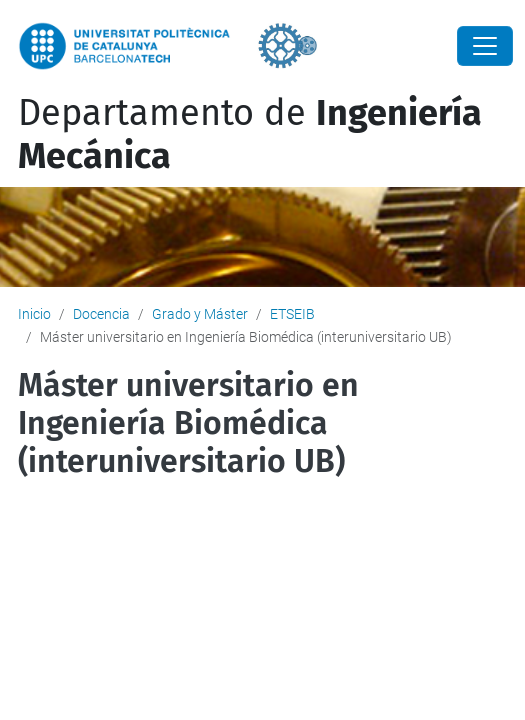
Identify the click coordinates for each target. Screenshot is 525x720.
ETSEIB (292, 314)
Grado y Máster (200, 314)
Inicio (34, 314)
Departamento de (250, 134)
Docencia (101, 314)
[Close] (485, 46)
